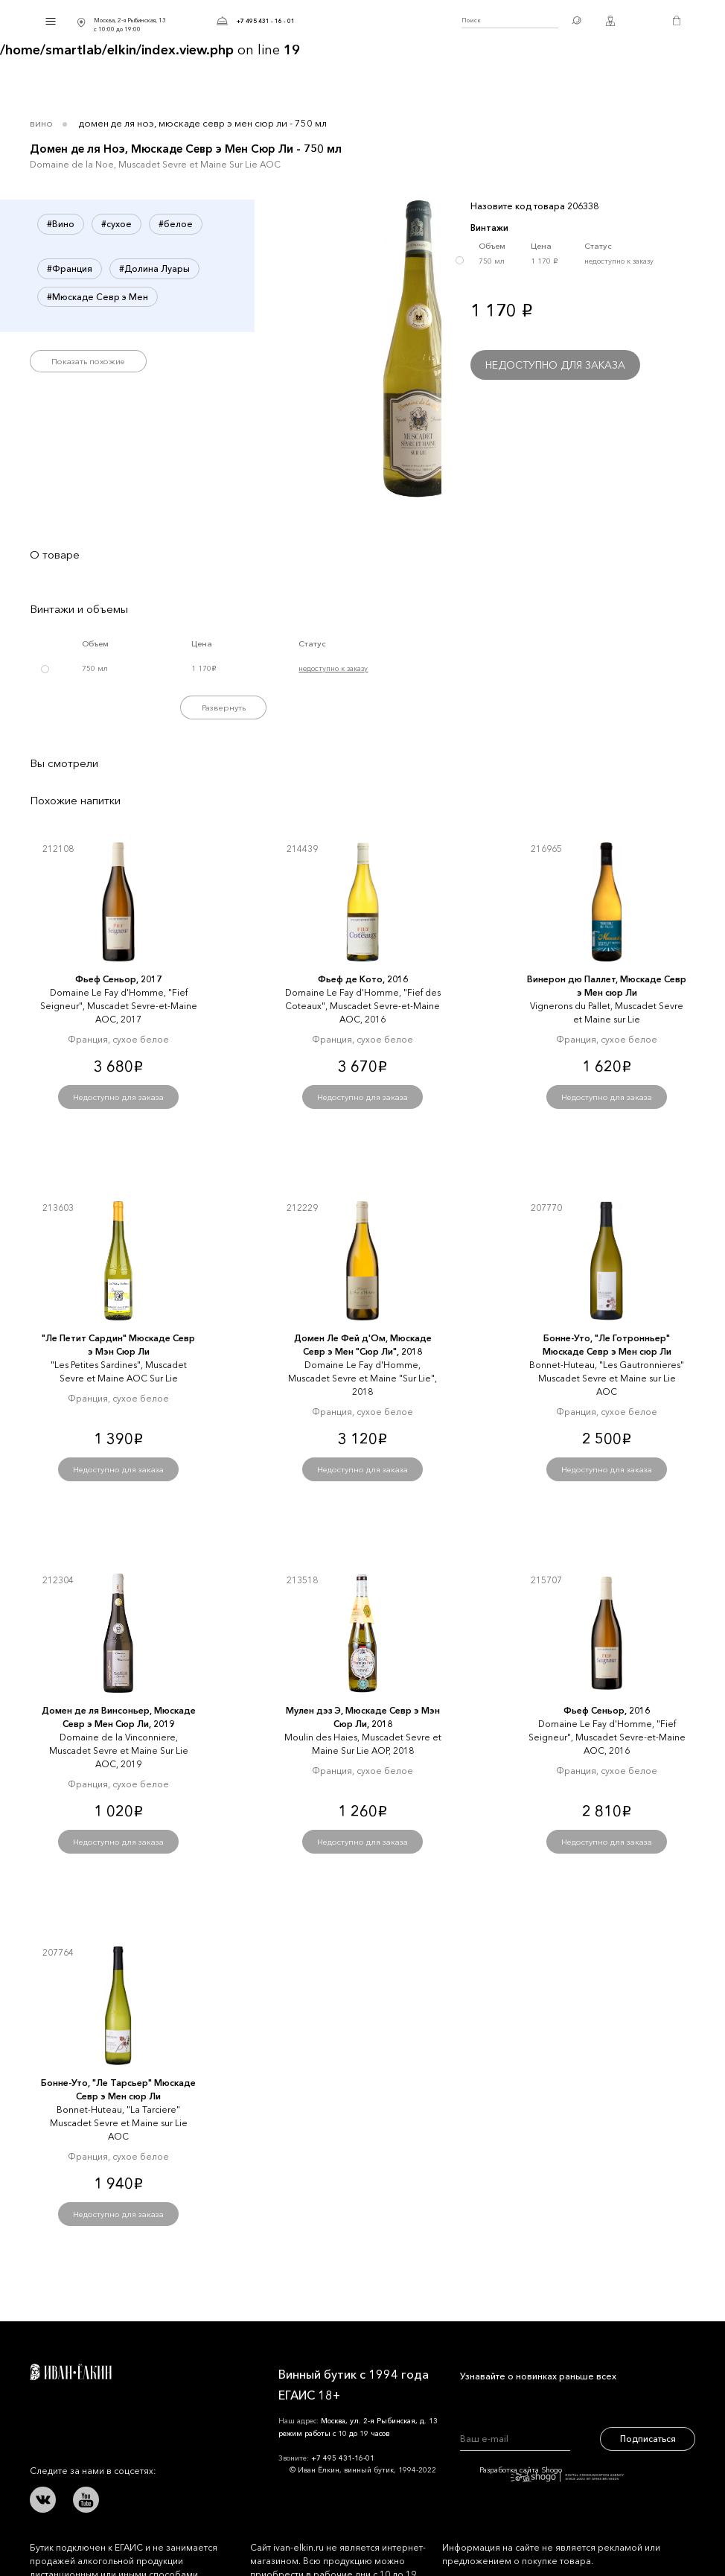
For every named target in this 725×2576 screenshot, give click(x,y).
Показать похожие (88, 361)
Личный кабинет (610, 21)
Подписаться (648, 2438)
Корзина (676, 21)
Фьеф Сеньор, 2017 (118, 979)
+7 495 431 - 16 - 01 (266, 21)
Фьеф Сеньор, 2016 (606, 1710)
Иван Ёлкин (71, 2372)
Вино (41, 123)
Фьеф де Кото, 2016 (363, 979)
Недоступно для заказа (555, 365)
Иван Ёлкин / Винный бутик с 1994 (378, 21)
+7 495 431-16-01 (342, 2458)
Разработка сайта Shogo (551, 2473)
